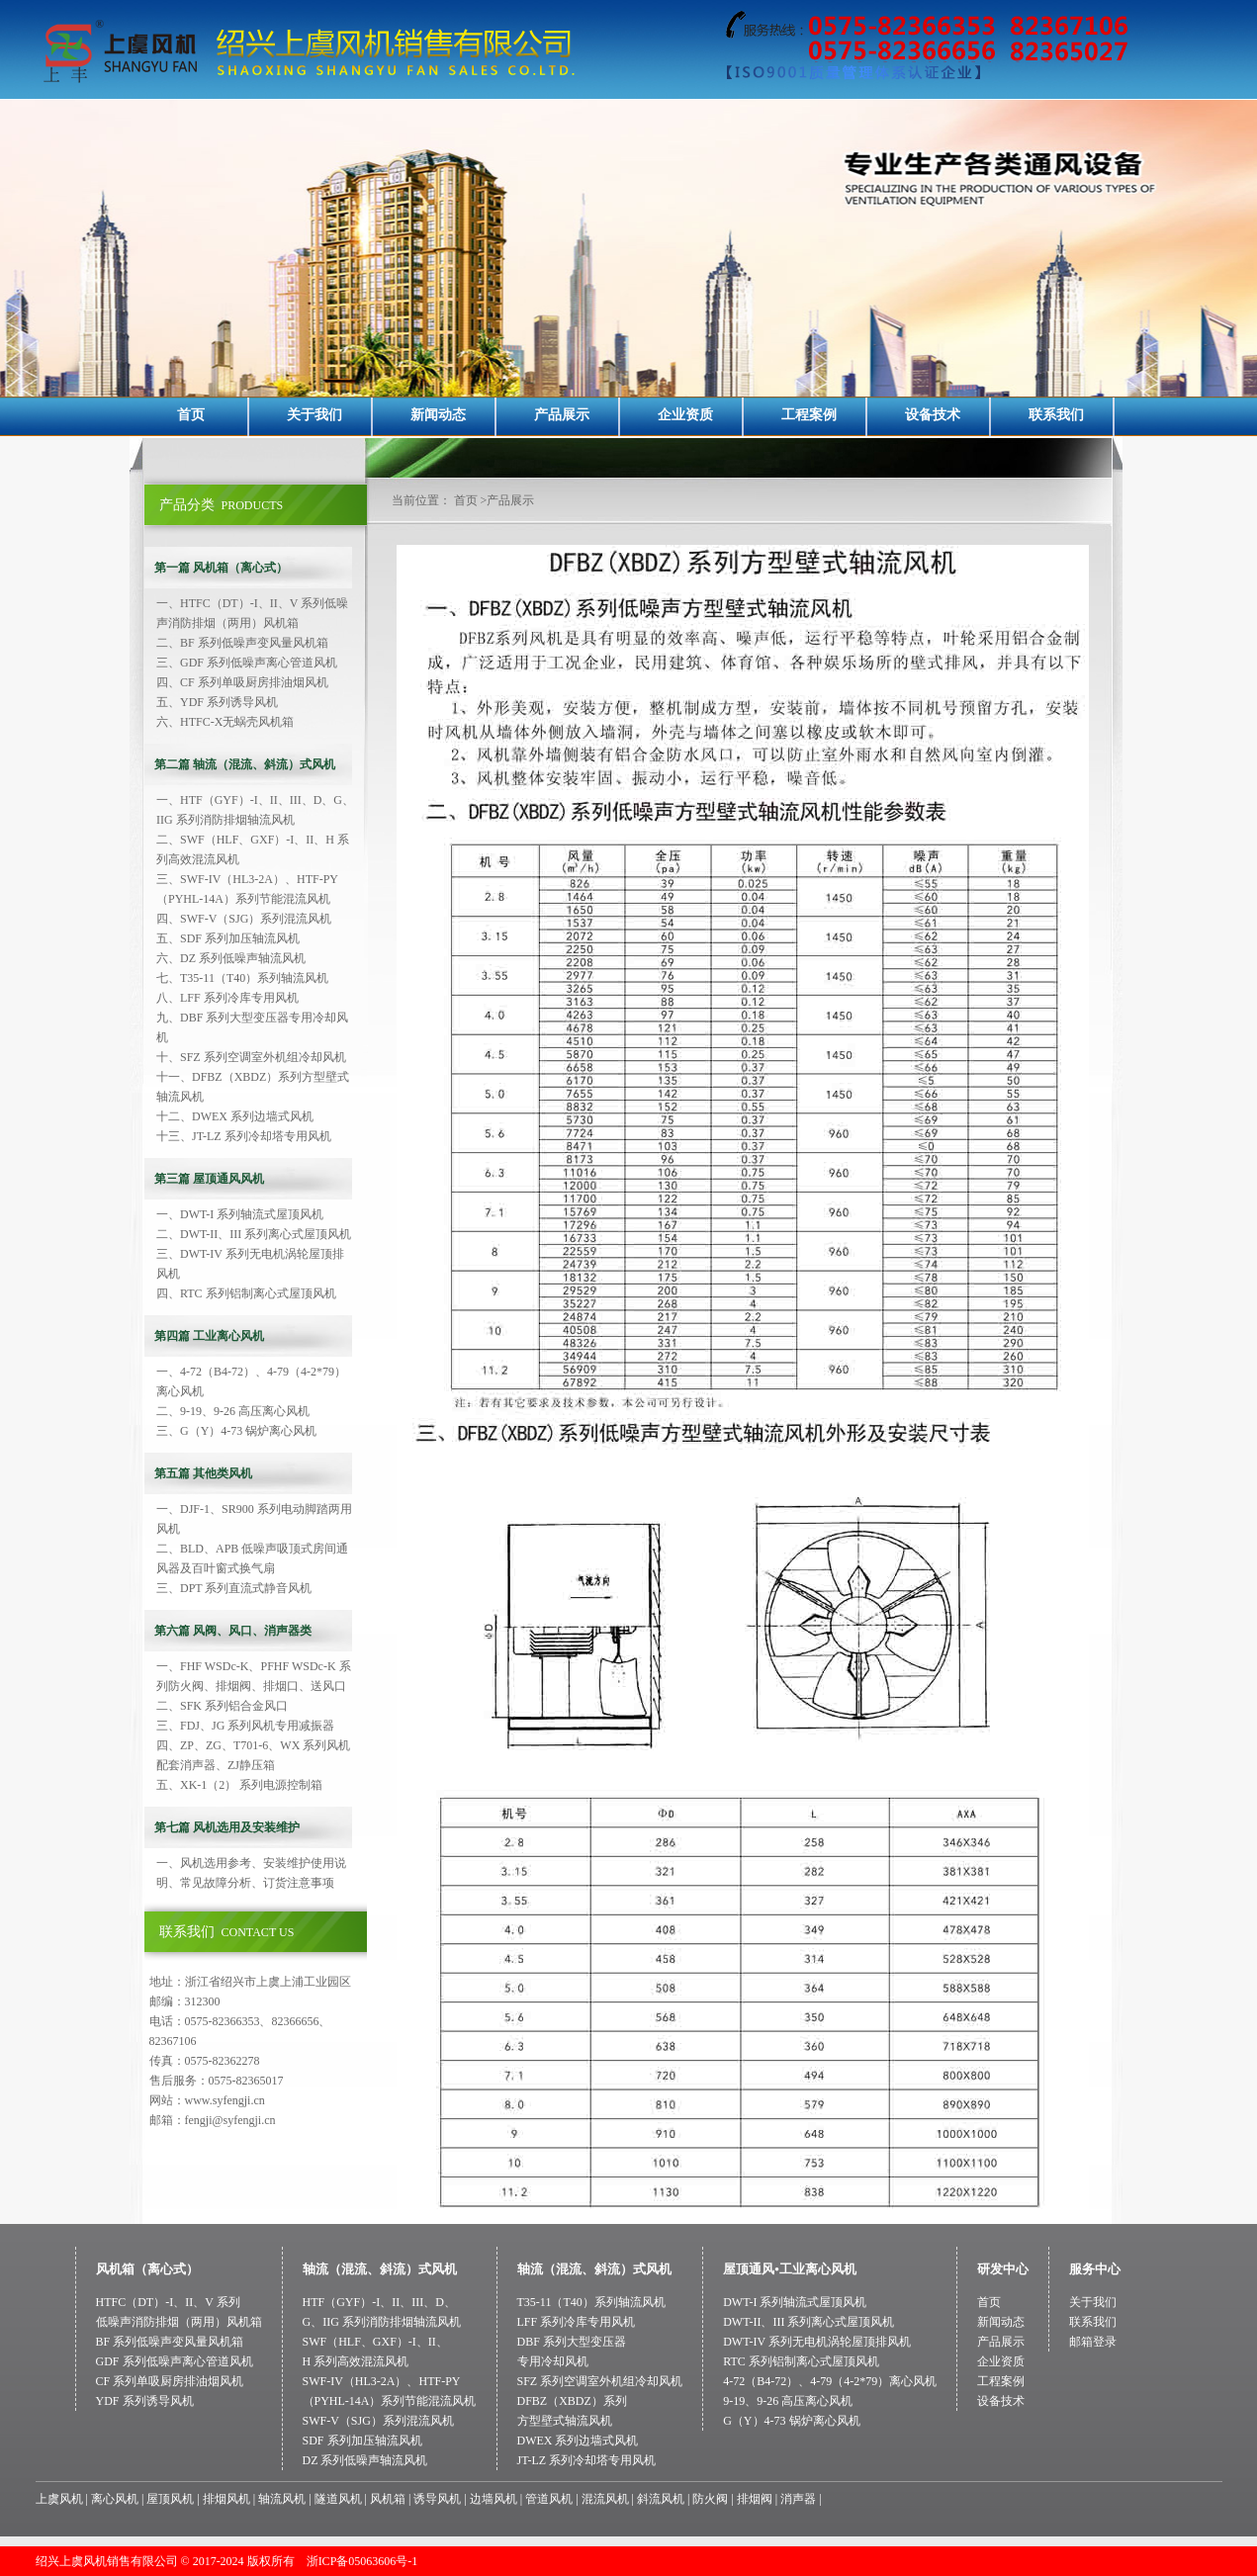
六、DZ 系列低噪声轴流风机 (231, 958)
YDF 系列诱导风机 (145, 2401)
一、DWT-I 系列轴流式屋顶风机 (239, 1214)
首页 (191, 414)
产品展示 (561, 414)
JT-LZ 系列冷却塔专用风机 (587, 2460)
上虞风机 (59, 2499)
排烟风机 (226, 2499)
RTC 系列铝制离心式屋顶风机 (801, 2361)
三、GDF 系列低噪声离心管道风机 (246, 662)
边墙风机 (493, 2499)
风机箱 (387, 2499)
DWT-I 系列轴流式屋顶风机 (794, 2302)
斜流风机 (660, 2499)
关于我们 (314, 414)
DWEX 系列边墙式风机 (578, 2440)
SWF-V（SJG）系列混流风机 (378, 2421)
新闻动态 (438, 414)
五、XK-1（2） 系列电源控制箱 (239, 1785)
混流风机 (605, 2499)
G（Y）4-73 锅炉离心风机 (791, 2421)
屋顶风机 (170, 2499)
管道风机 (549, 2499)
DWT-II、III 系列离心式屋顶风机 (808, 2322)
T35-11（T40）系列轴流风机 (591, 2302)
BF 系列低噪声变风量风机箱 (170, 2342)
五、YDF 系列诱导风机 (217, 702)
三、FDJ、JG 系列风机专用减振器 (245, 1725)
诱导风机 (437, 2499)
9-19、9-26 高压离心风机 (788, 2401)
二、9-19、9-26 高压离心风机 (233, 1411)
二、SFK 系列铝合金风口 (222, 1706)
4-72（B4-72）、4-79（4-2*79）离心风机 (830, 2381)
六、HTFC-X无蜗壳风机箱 (225, 722)
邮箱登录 (1093, 2342)
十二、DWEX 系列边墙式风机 (235, 1116)
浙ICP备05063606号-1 (362, 2561)
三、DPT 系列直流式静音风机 (234, 1588)
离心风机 (114, 2499)
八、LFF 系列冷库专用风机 (227, 998)
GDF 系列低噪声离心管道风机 (174, 2361)
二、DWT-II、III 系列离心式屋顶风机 (253, 1234)
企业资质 (685, 414)
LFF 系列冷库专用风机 (576, 2322)
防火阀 (710, 2499)
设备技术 (932, 414)
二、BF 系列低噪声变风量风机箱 (242, 643)
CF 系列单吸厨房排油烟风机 (170, 2381)
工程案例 (809, 414)
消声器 (798, 2499)
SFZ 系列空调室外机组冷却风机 (600, 2381)
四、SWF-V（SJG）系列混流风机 (243, 919)
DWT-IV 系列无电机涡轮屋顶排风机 (817, 2342)
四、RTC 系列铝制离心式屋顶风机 (246, 1293)
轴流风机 (282, 2499)
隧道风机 (338, 2499)
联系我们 (1056, 414)
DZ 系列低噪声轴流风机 (365, 2460)
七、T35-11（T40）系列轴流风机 (242, 978)
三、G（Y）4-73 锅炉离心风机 (236, 1431)
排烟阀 (754, 2499)
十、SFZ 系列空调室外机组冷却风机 (251, 1057)
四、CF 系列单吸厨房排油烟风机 (242, 682)
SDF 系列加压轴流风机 (362, 2440)
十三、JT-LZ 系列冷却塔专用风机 (243, 1136)
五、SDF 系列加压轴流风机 (228, 938)
